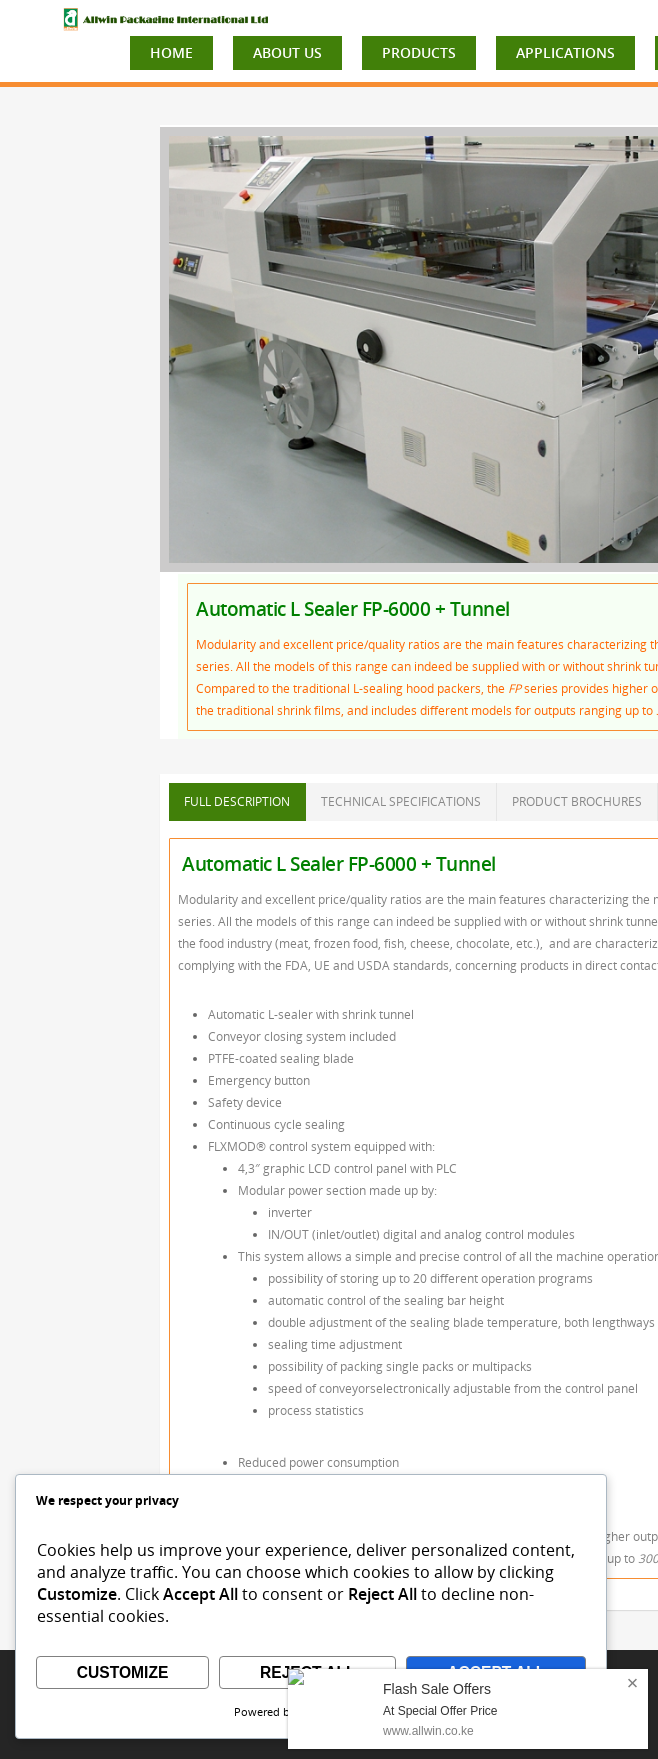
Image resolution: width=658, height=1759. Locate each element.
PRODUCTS (419, 52)
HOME (171, 52)
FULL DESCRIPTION (237, 801)
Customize (123, 1672)
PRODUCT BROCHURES (577, 801)
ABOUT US (287, 52)
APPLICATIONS (565, 52)
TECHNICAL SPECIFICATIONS (401, 801)
